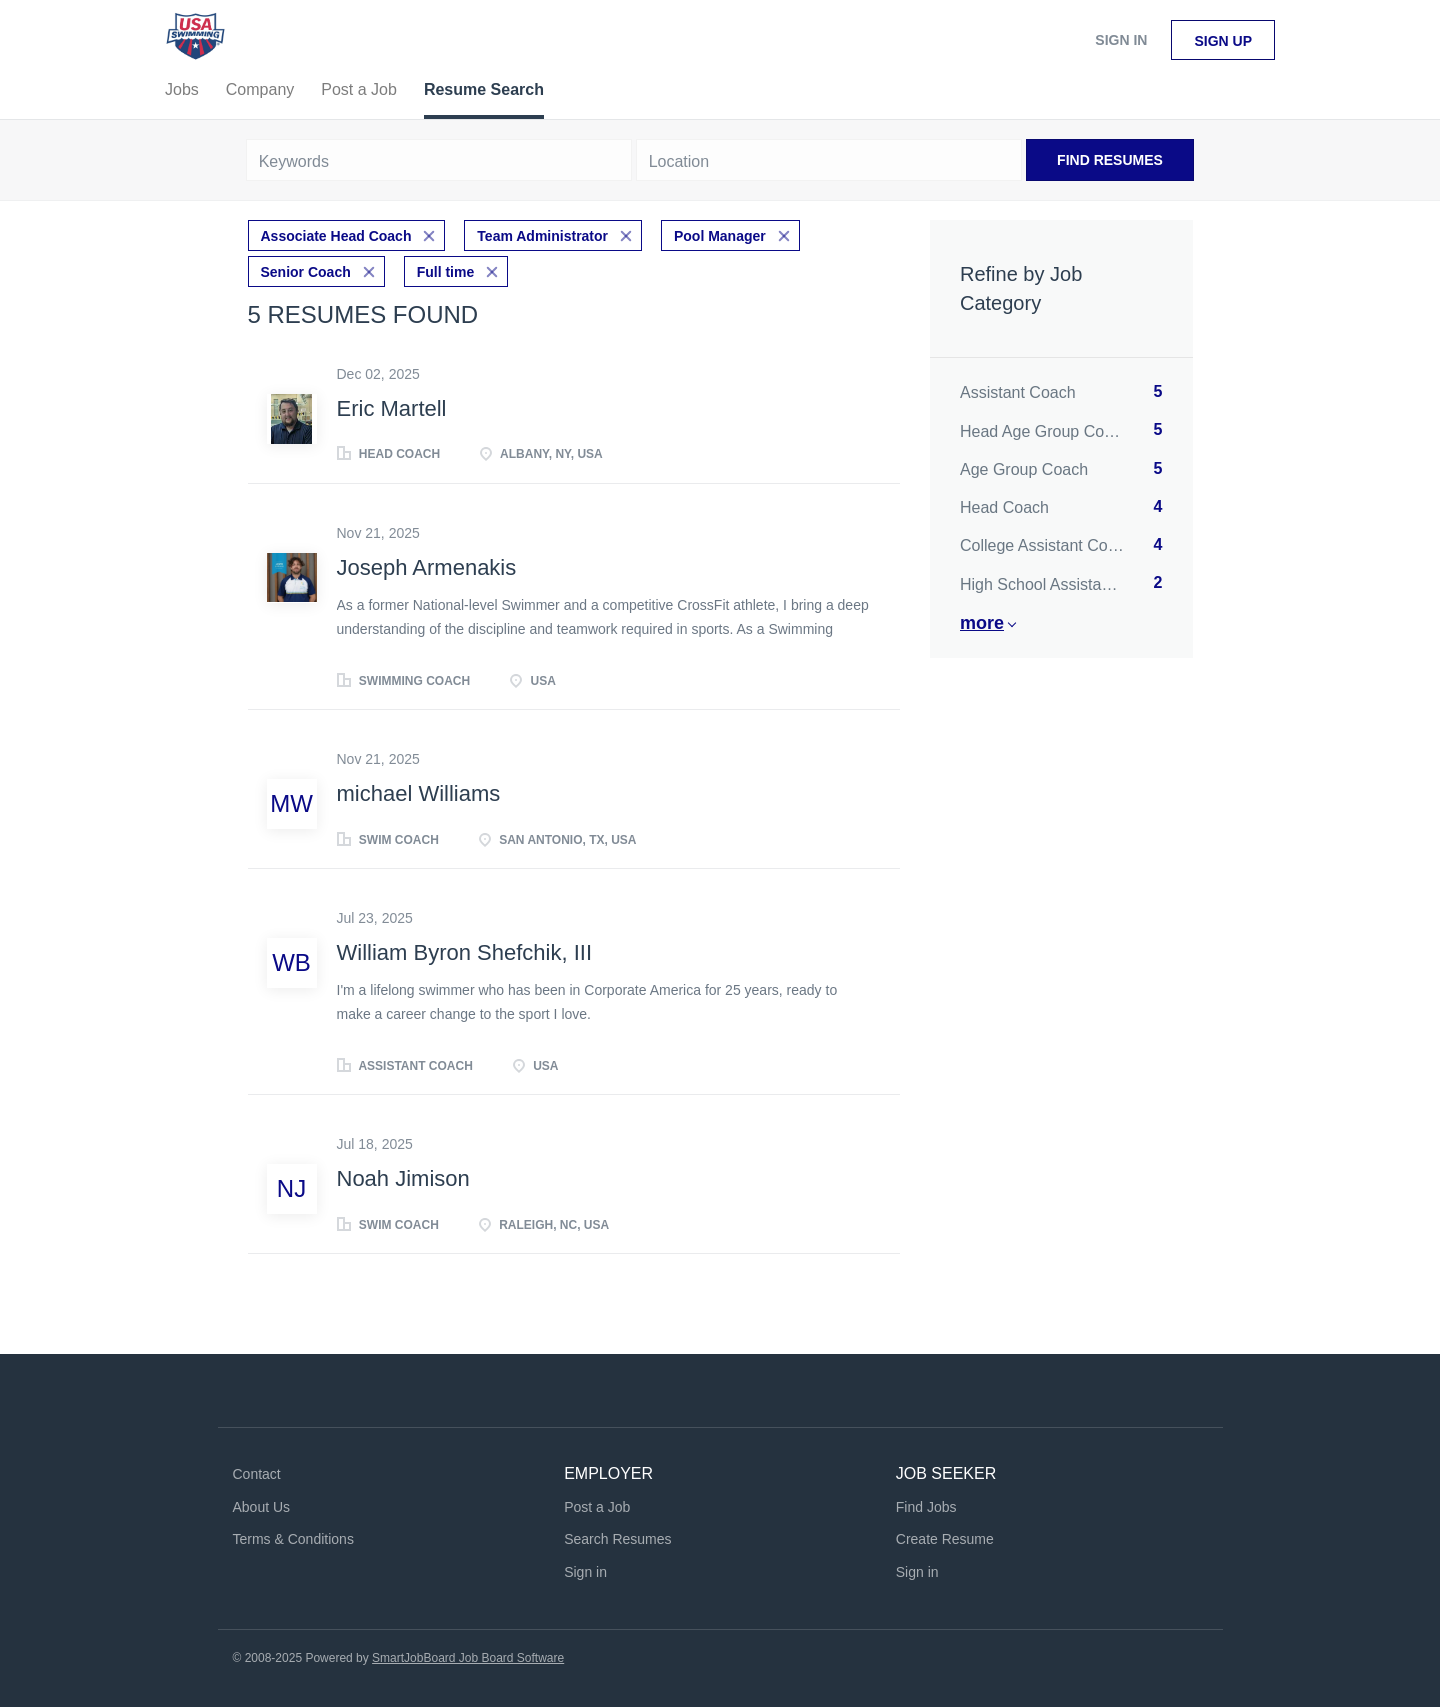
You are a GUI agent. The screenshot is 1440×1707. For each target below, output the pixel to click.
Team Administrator (542, 236)
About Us (262, 1507)
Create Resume (945, 1539)
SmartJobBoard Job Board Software (468, 1658)
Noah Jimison (403, 1178)
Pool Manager (720, 236)
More (982, 623)
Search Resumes (617, 1539)
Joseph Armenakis (427, 567)
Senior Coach (306, 272)
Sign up (1223, 41)
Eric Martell (392, 408)
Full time (446, 272)
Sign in (1121, 40)
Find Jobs (926, 1507)
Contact (257, 1474)
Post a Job (597, 1507)
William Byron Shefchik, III (465, 952)
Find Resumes (1110, 160)
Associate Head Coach (336, 236)
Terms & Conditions (293, 1539)
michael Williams (419, 793)
